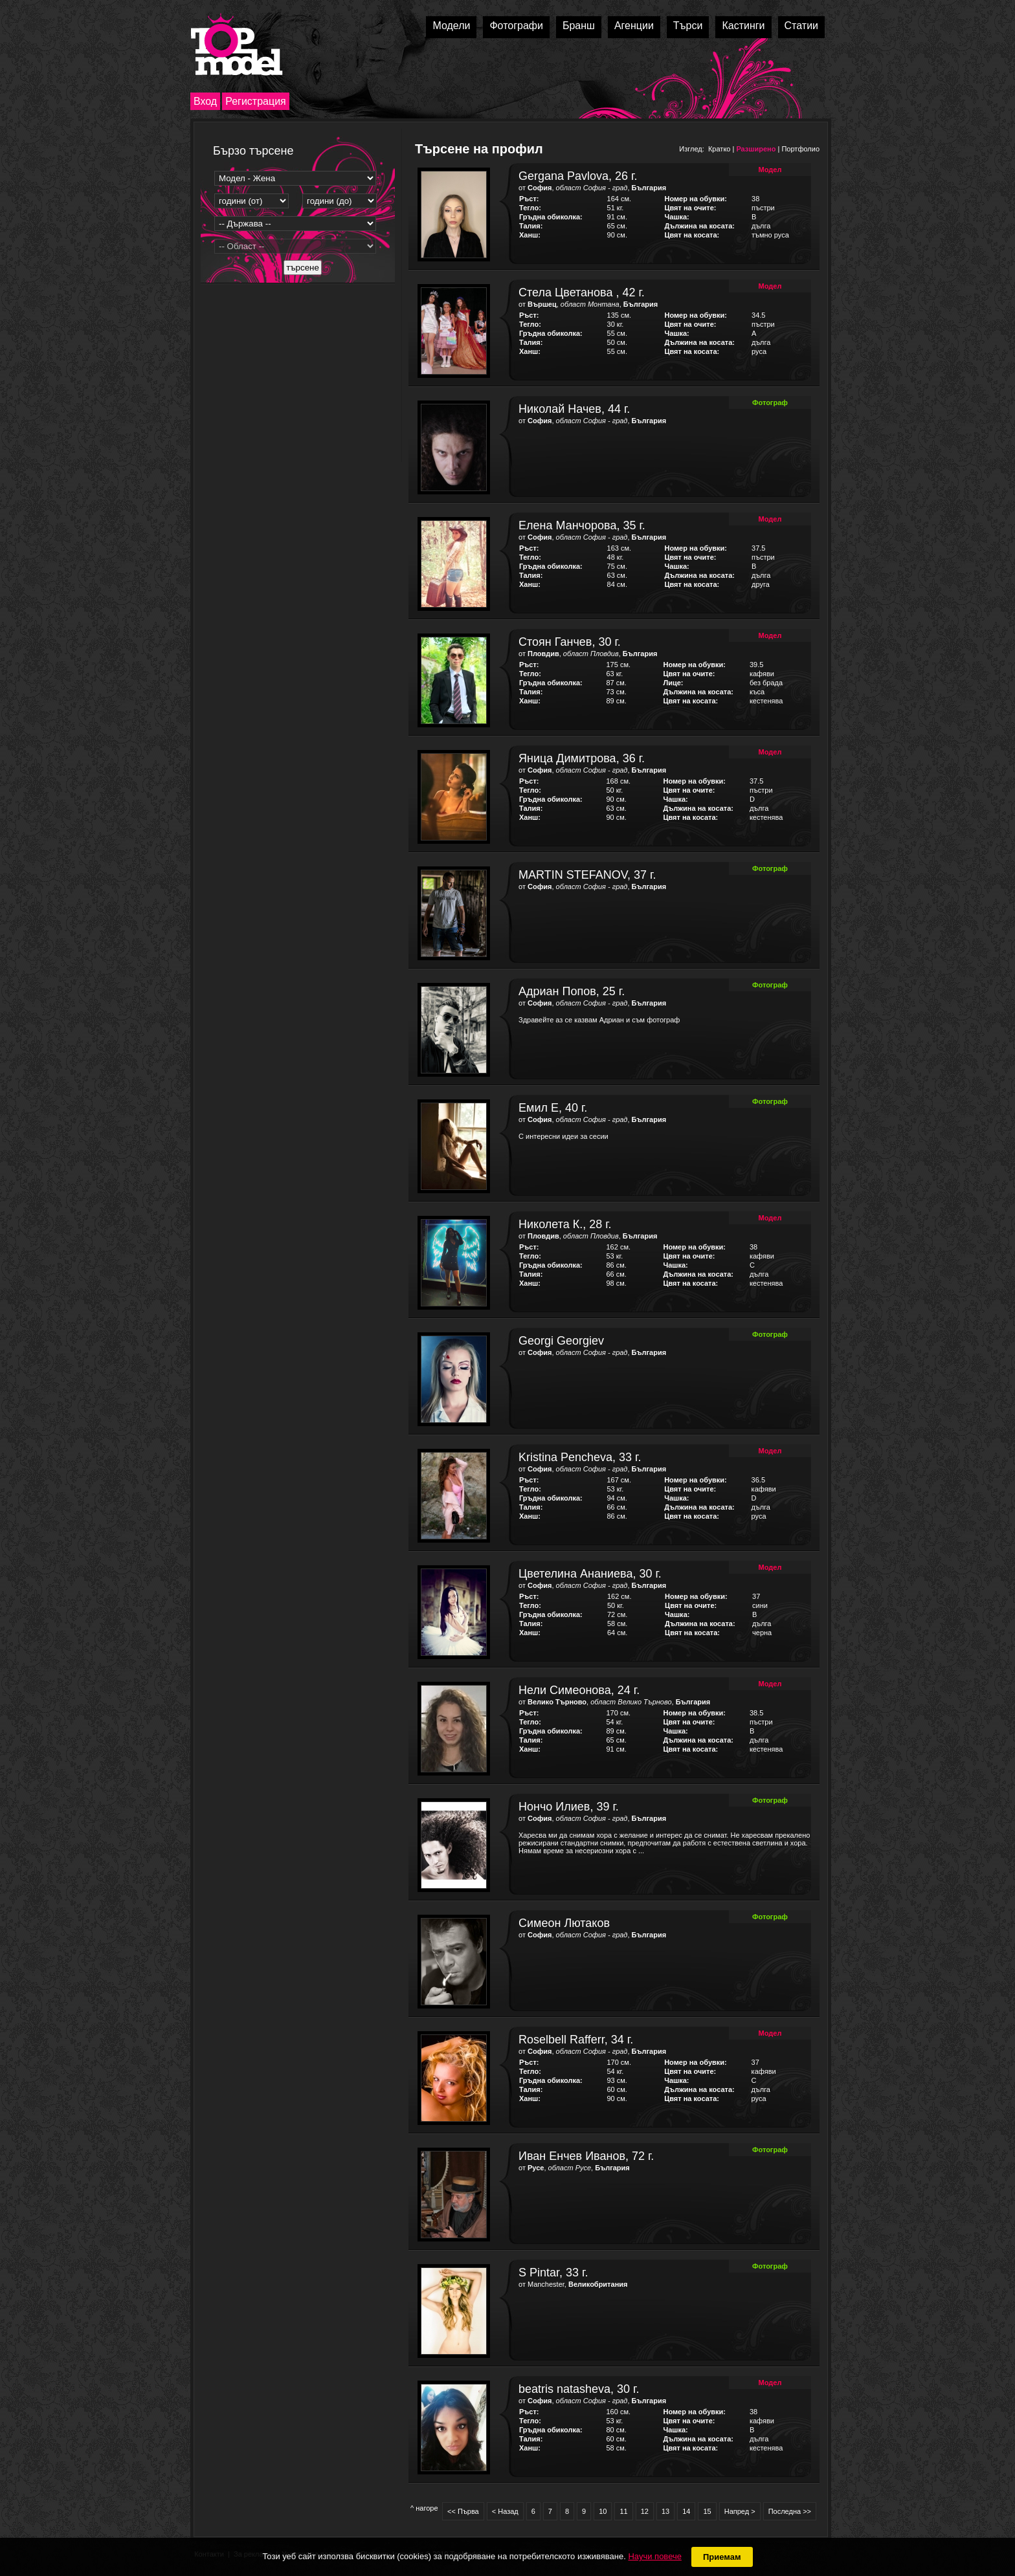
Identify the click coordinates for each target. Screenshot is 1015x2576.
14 (686, 2511)
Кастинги (743, 25)
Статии (801, 25)
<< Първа (463, 2511)
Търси (688, 25)
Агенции (634, 25)
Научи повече (654, 2556)
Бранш (579, 25)
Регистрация (255, 101)
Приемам (722, 2557)
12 (645, 2511)
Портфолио (800, 149)
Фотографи (516, 25)
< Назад (505, 2511)
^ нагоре (424, 2508)
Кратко (719, 149)
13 (665, 2511)
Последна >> (789, 2511)
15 (707, 2511)
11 (623, 2511)
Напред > (739, 2511)
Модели (451, 25)
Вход (205, 101)
